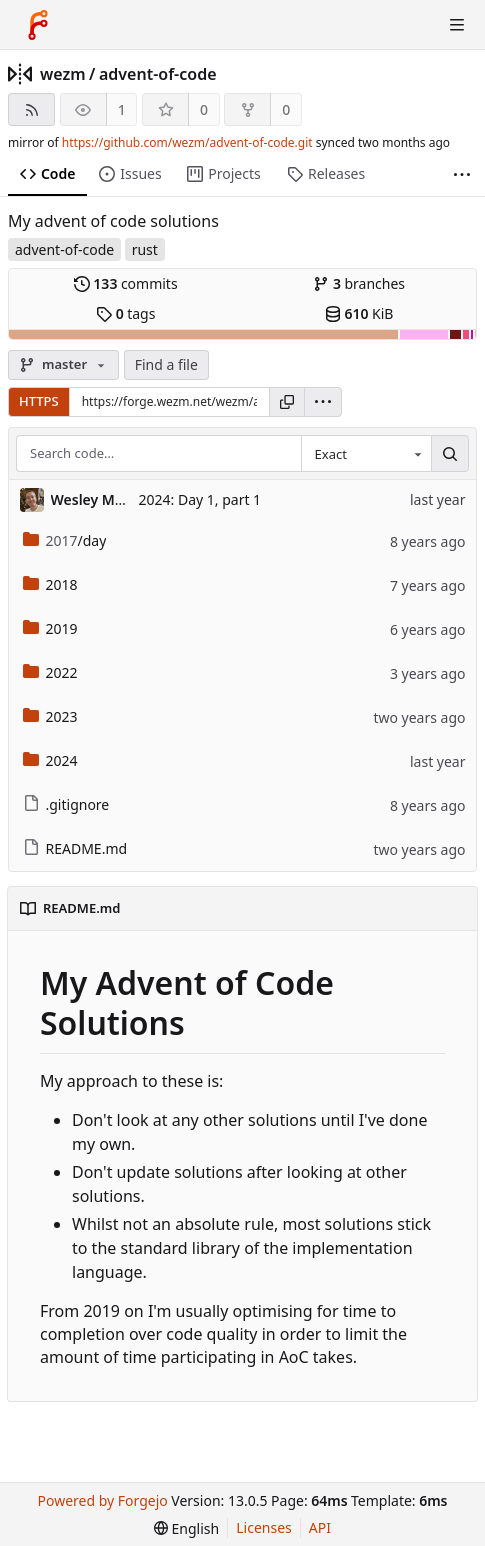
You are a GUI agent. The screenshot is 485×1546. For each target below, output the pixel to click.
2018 (50, 584)
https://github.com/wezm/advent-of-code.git (187, 142)
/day (65, 540)
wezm (63, 74)
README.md (75, 848)
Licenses (264, 1527)
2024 (50, 760)
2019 (50, 628)
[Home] (38, 25)
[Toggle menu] (457, 25)
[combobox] (366, 454)
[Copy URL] (287, 402)
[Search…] (450, 454)
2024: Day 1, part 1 (200, 499)
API (320, 1527)
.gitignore (66, 804)
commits (126, 283)
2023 (50, 716)
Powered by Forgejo (103, 1500)
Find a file (166, 364)
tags (125, 313)
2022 (50, 672)
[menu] (323, 402)
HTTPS (39, 401)
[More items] (462, 174)
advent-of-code (158, 74)
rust (145, 249)
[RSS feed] (31, 109)
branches (359, 283)
